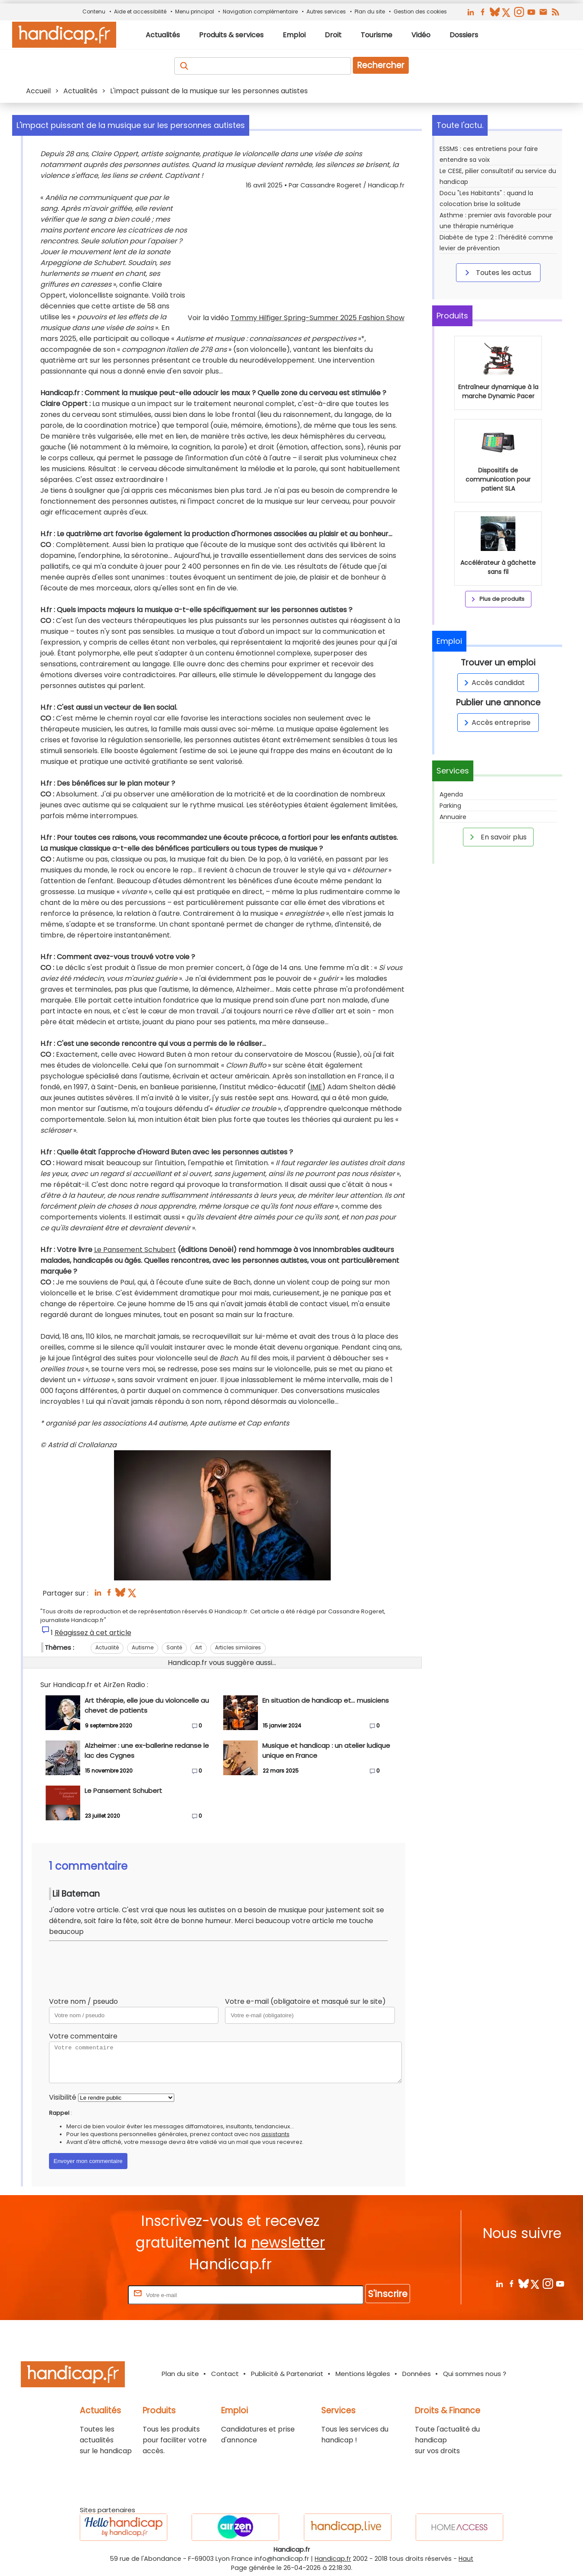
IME (316, 1087)
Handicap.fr (333, 2558)
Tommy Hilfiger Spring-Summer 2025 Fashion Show (317, 318)
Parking (450, 805)
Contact (225, 2373)
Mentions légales (362, 2373)
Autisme (142, 1647)
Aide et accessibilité (140, 11)
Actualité (107, 1647)
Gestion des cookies (420, 11)
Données (416, 2373)
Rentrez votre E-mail (91, 2295)
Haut (466, 2558)
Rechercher (380, 65)
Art (198, 1647)
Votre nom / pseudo (83, 2001)
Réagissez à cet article (93, 1633)
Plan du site (370, 11)
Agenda (451, 794)
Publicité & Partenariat (287, 2373)
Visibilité (62, 2097)
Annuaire (453, 817)
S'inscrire (387, 2294)
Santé (174, 1647)
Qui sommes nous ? (474, 2373)
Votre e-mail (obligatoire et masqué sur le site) (305, 2001)
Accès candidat (493, 682)
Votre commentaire (83, 2036)
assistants (275, 2134)
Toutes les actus (496, 272)
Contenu (93, 11)
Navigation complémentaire (260, 11)
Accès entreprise (496, 722)
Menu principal (194, 11)
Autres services (326, 11)
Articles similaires (238, 1647)
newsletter (288, 2242)
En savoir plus (497, 837)
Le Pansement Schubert (135, 1250)
